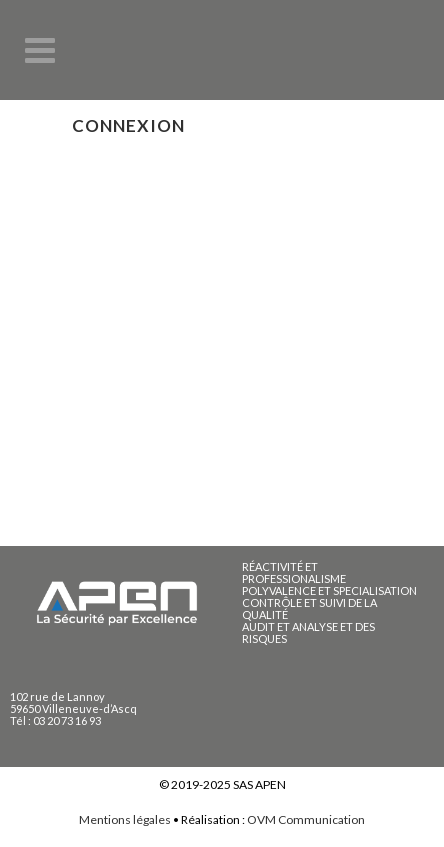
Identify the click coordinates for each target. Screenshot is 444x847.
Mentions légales (125, 819)
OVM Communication (306, 819)
